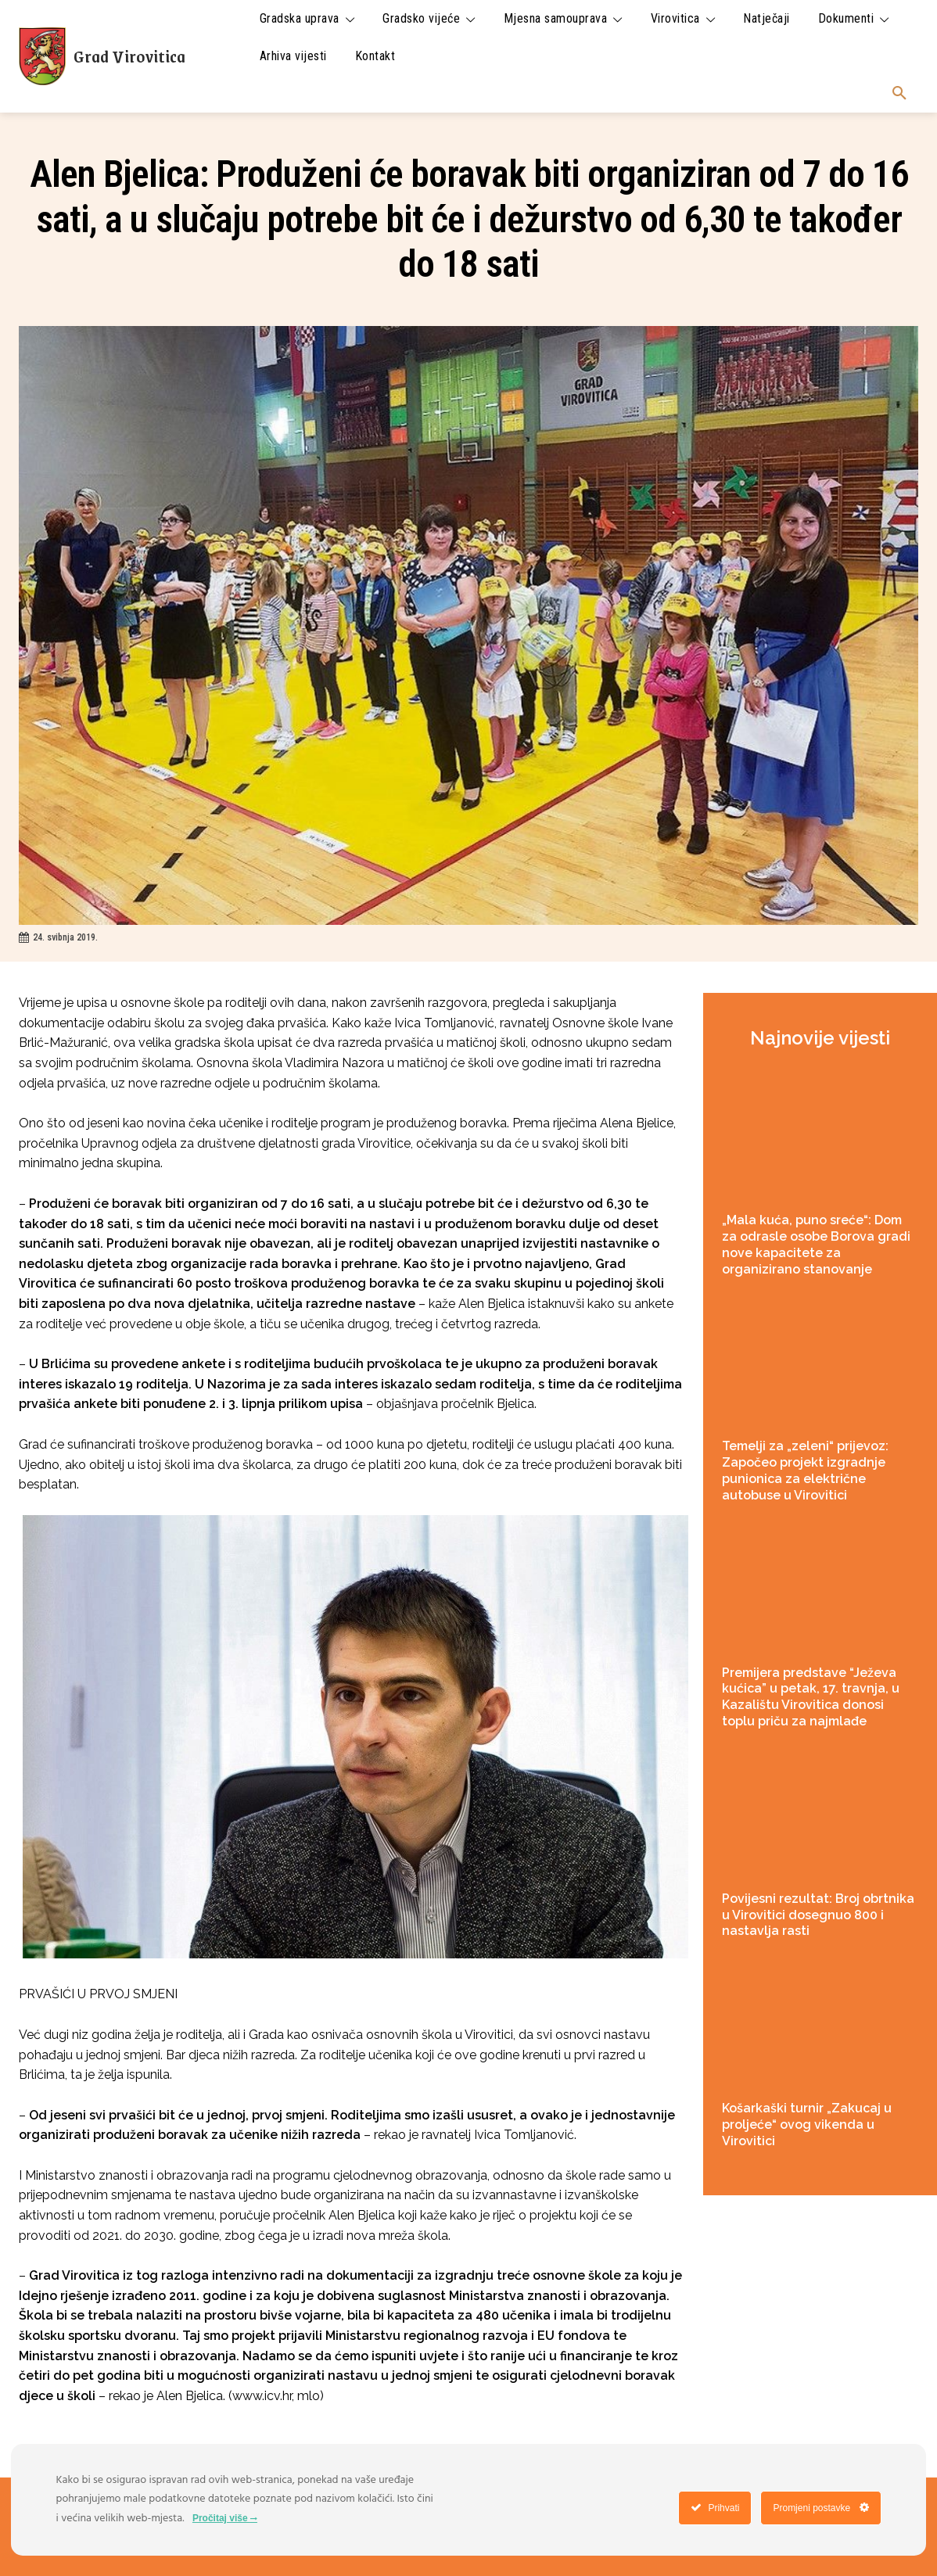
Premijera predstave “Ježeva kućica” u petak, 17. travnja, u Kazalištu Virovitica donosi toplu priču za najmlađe (810, 1697)
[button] (899, 94)
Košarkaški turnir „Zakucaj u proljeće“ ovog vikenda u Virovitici (807, 2124)
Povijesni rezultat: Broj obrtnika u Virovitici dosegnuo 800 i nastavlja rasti (818, 1915)
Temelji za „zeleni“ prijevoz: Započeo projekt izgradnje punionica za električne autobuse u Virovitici (805, 1470)
